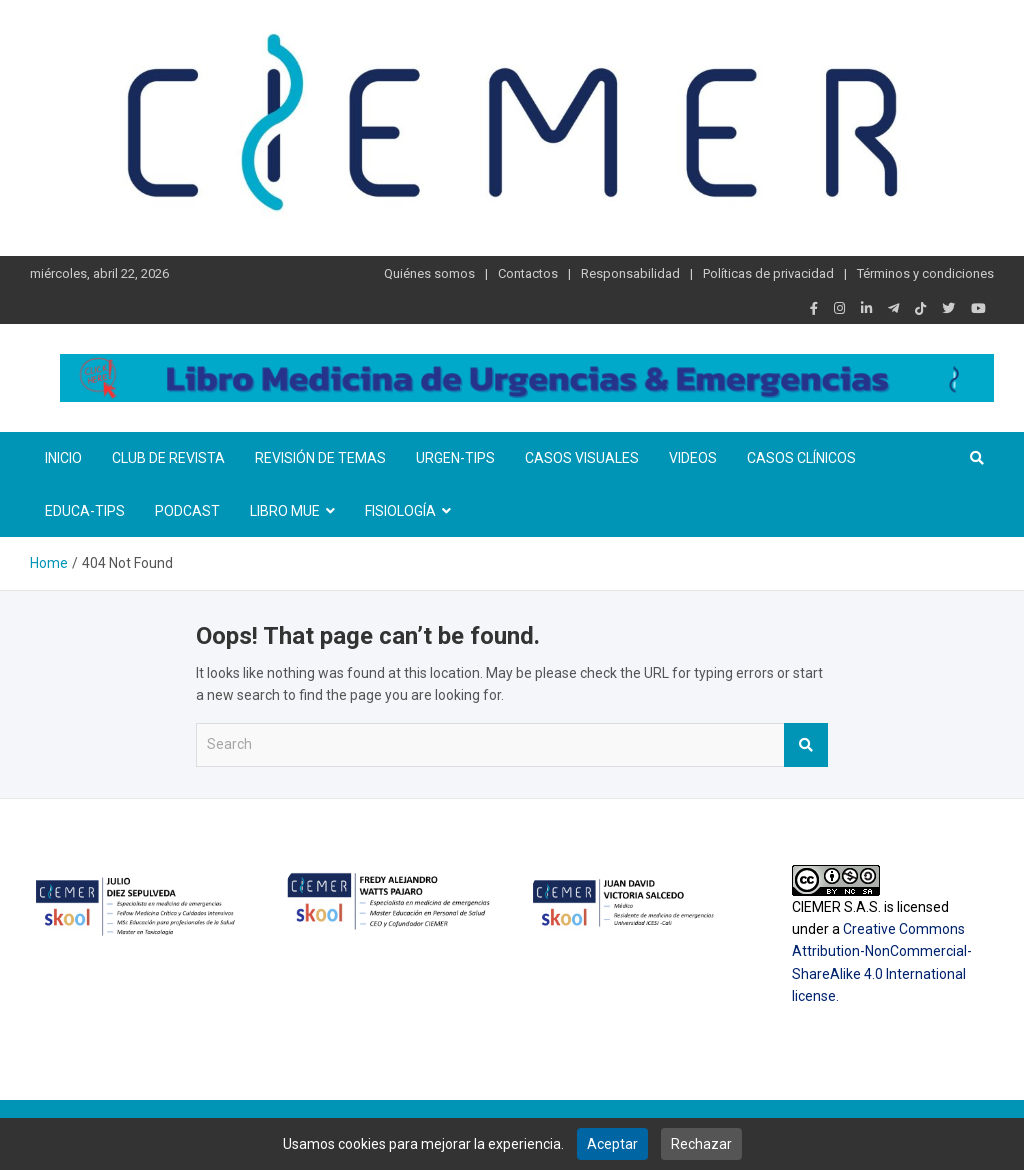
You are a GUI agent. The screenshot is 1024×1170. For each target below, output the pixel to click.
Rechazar (701, 1144)
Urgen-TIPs (455, 458)
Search (806, 745)
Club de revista (168, 458)
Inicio (63, 458)
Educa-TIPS (85, 511)
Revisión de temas (320, 458)
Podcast (187, 511)
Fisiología (400, 511)
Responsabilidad (630, 273)
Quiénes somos (429, 273)
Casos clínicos (801, 458)
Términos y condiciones (925, 273)
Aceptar (612, 1144)
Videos (693, 458)
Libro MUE (285, 511)
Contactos (528, 273)
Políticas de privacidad (768, 273)
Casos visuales (582, 458)
